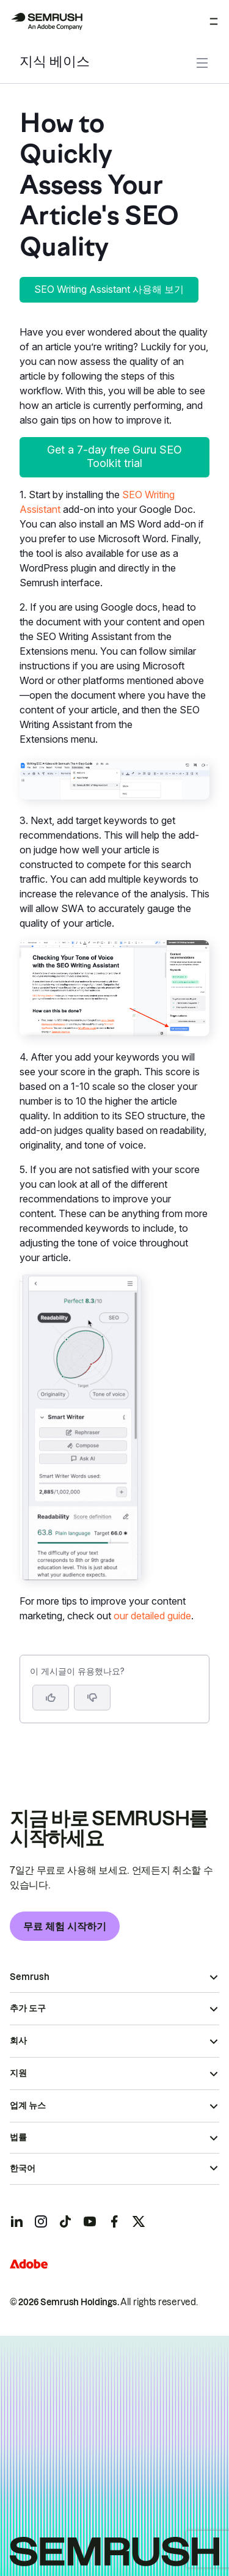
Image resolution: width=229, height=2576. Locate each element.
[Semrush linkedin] (16, 2221)
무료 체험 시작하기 (64, 1926)
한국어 (22, 2168)
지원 (18, 2073)
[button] (92, 1697)
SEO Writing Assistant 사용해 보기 (109, 289)
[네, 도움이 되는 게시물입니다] (50, 1697)
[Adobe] (29, 2264)
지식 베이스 (55, 62)
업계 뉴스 (28, 2105)
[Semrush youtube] (90, 2221)
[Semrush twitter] (138, 2221)
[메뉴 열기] (213, 21)
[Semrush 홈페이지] (46, 21)
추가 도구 (28, 2008)
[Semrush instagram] (41, 2221)
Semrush (29, 1977)
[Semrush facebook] (114, 2221)
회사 (18, 2040)
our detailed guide (152, 1616)
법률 (18, 2137)
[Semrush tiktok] (65, 2221)
